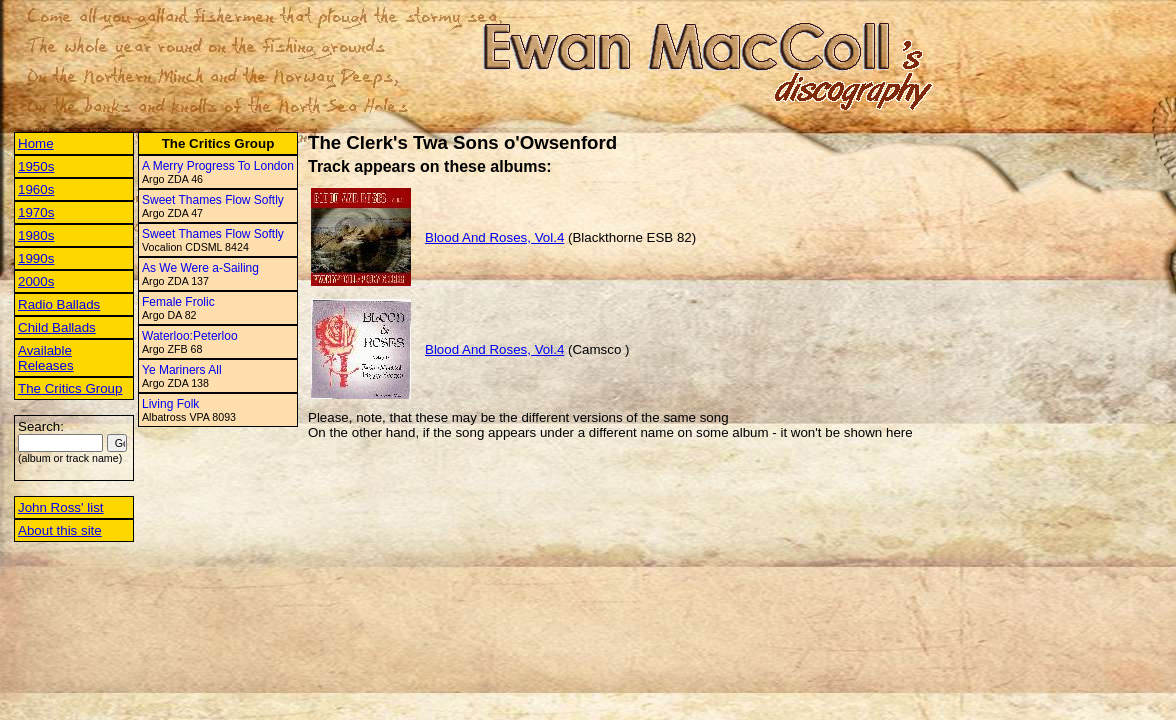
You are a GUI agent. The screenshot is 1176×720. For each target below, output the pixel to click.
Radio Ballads (59, 304)
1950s (36, 166)
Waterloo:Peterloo (190, 336)
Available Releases (46, 358)
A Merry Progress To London (218, 166)
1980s (36, 235)
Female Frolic (178, 302)
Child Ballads (57, 327)
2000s (36, 281)
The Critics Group (70, 388)
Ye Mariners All (182, 370)
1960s (36, 189)
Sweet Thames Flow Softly (213, 200)
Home (36, 143)
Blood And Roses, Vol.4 (494, 237)
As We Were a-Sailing (200, 268)
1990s (36, 258)
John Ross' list (61, 507)
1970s (36, 212)
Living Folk (170, 404)
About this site (60, 530)
